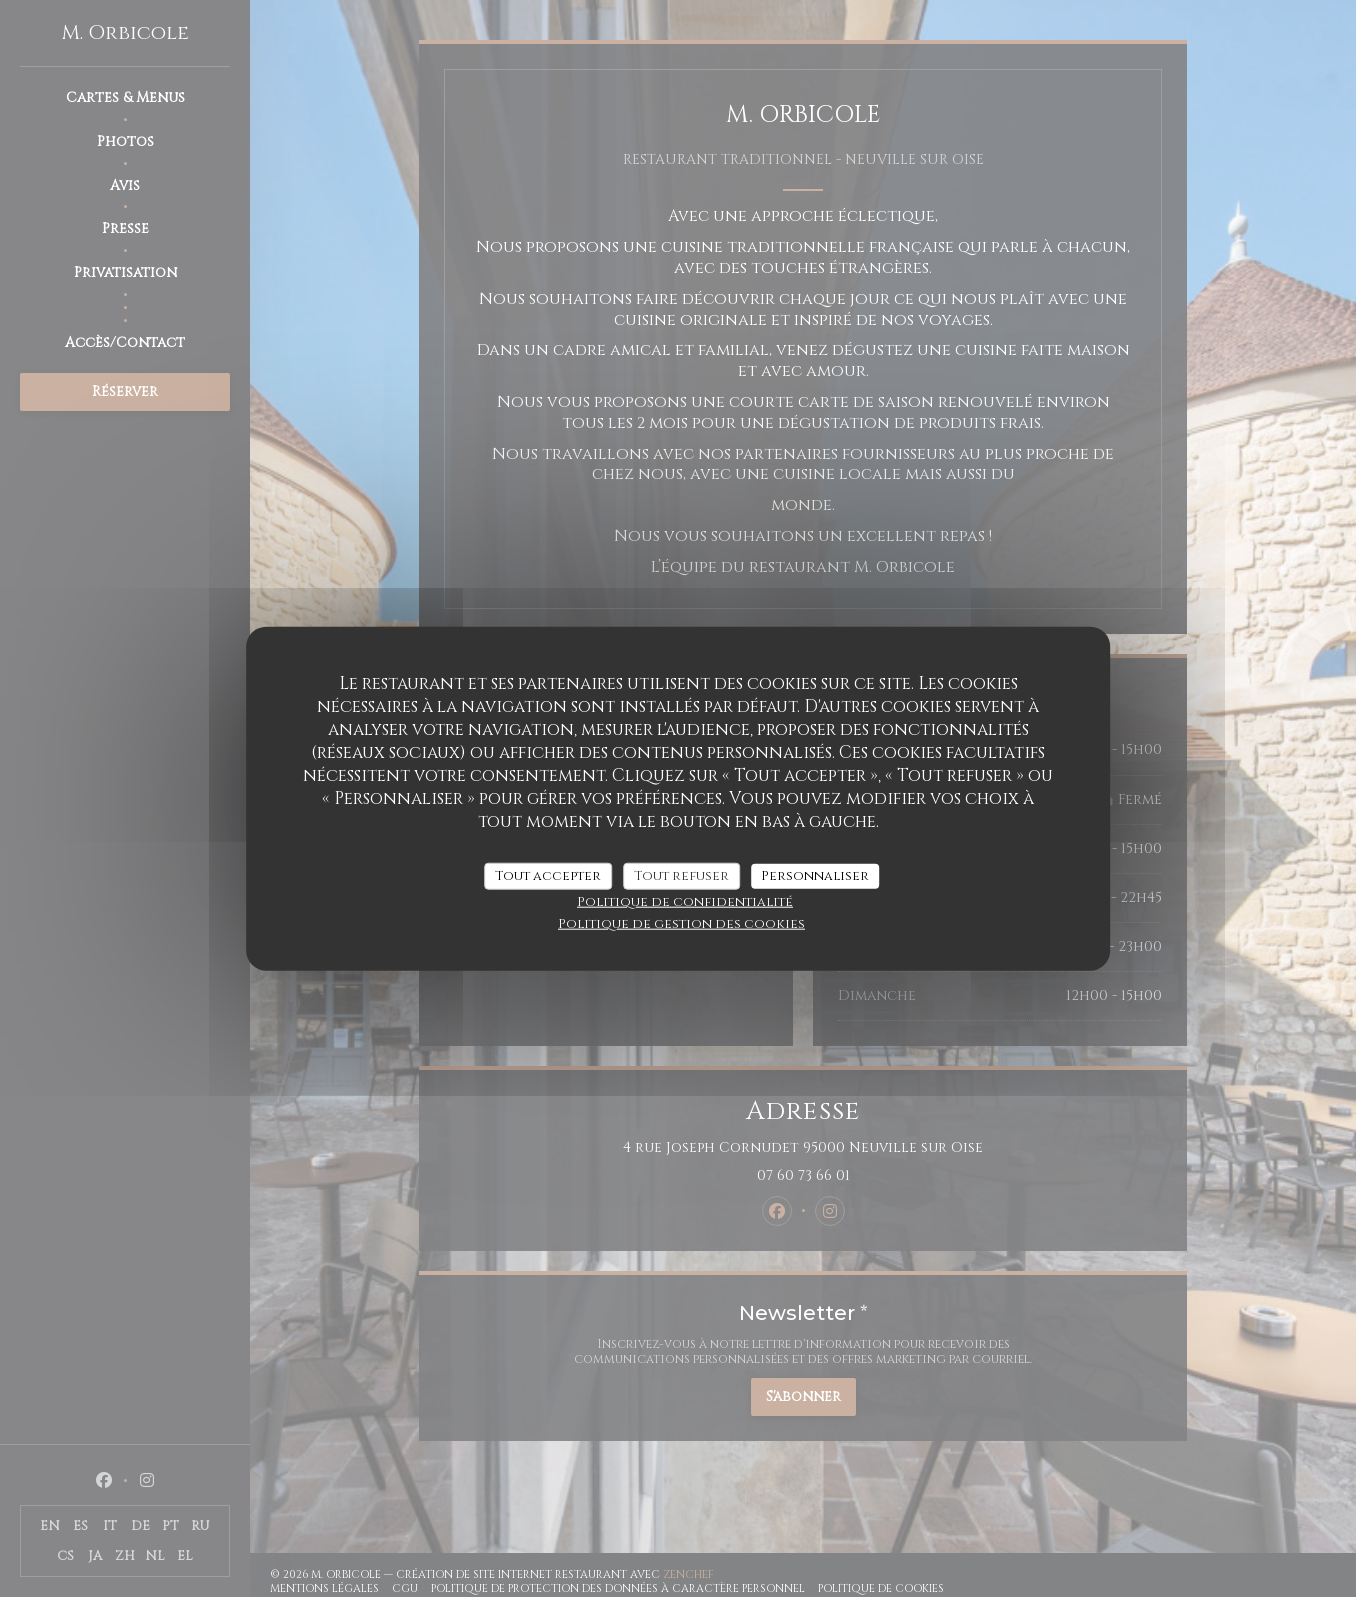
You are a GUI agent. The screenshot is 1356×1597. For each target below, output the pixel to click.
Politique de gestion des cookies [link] (681, 924)
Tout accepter (548, 875)
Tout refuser (681, 875)
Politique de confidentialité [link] (685, 902)
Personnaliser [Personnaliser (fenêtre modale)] (815, 875)
